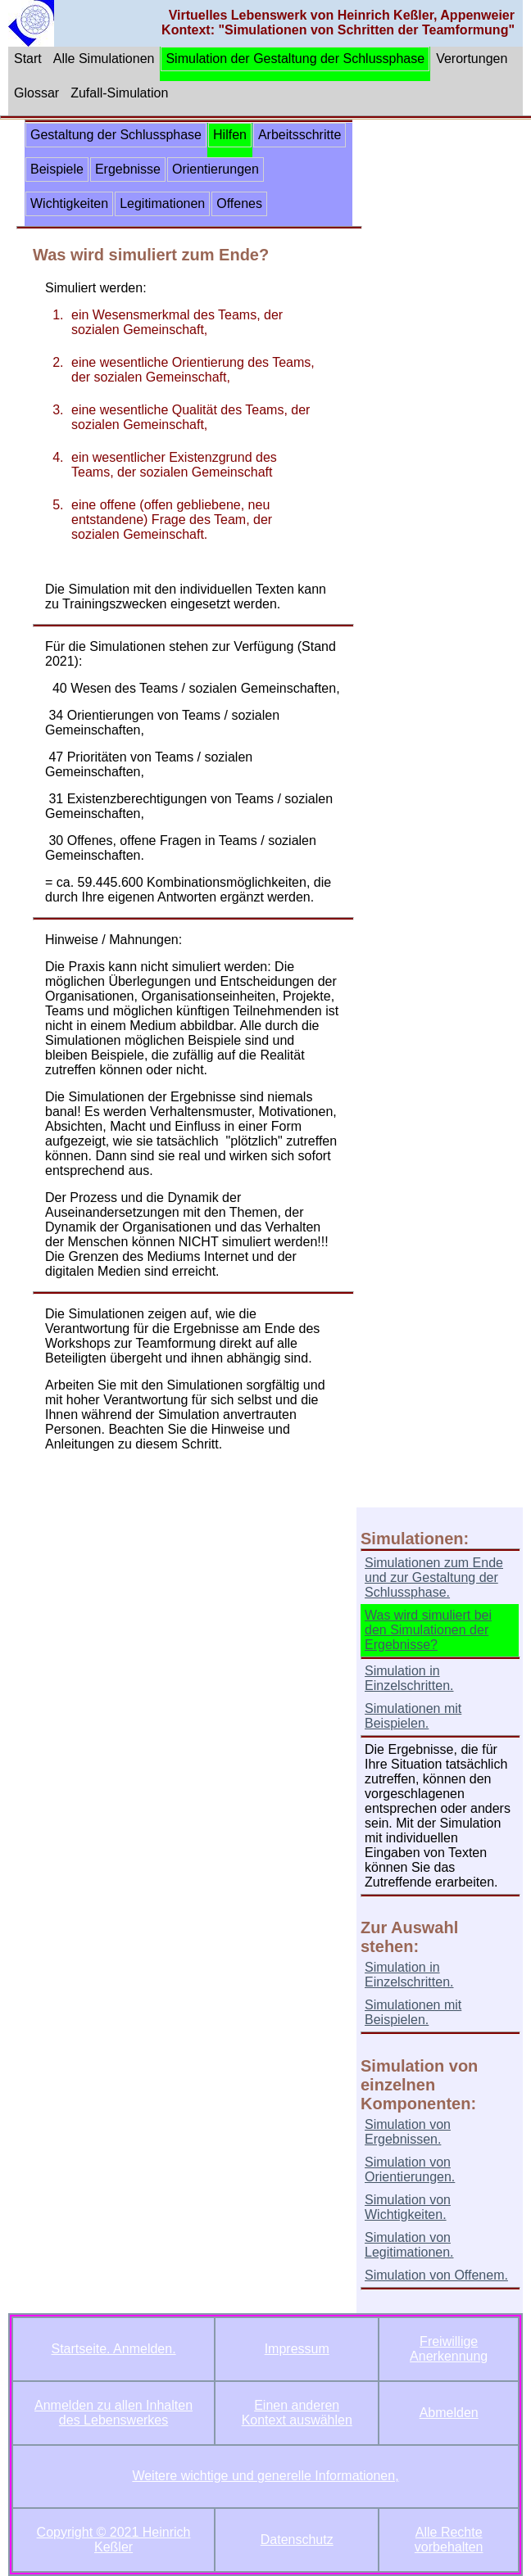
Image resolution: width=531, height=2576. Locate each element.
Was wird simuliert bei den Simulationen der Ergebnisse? (428, 1630)
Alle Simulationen (104, 59)
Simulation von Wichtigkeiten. (408, 2207)
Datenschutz (297, 2540)
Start (28, 59)
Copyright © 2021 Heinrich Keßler (114, 2539)
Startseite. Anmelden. (114, 2349)
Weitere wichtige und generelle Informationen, (265, 2476)
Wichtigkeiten (69, 203)
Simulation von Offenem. (436, 2275)
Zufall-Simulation (119, 93)
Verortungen (471, 59)
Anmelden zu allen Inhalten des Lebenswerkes (113, 2412)
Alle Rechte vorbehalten (449, 2539)
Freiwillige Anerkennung (449, 2348)
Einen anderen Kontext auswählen (297, 2412)
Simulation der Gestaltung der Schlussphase (295, 59)
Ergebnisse (128, 169)
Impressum (297, 2349)
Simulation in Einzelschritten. (409, 1678)
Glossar (36, 93)
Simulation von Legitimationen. (409, 2244)
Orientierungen (215, 169)
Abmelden (449, 2413)
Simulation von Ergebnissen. (408, 2131)
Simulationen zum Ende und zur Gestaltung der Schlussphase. (434, 1577)
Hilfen (230, 135)
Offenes (239, 203)
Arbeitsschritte (299, 135)
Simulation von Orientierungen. (410, 2169)
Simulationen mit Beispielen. (413, 1716)
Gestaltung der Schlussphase (116, 135)
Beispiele (57, 169)
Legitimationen (162, 203)
